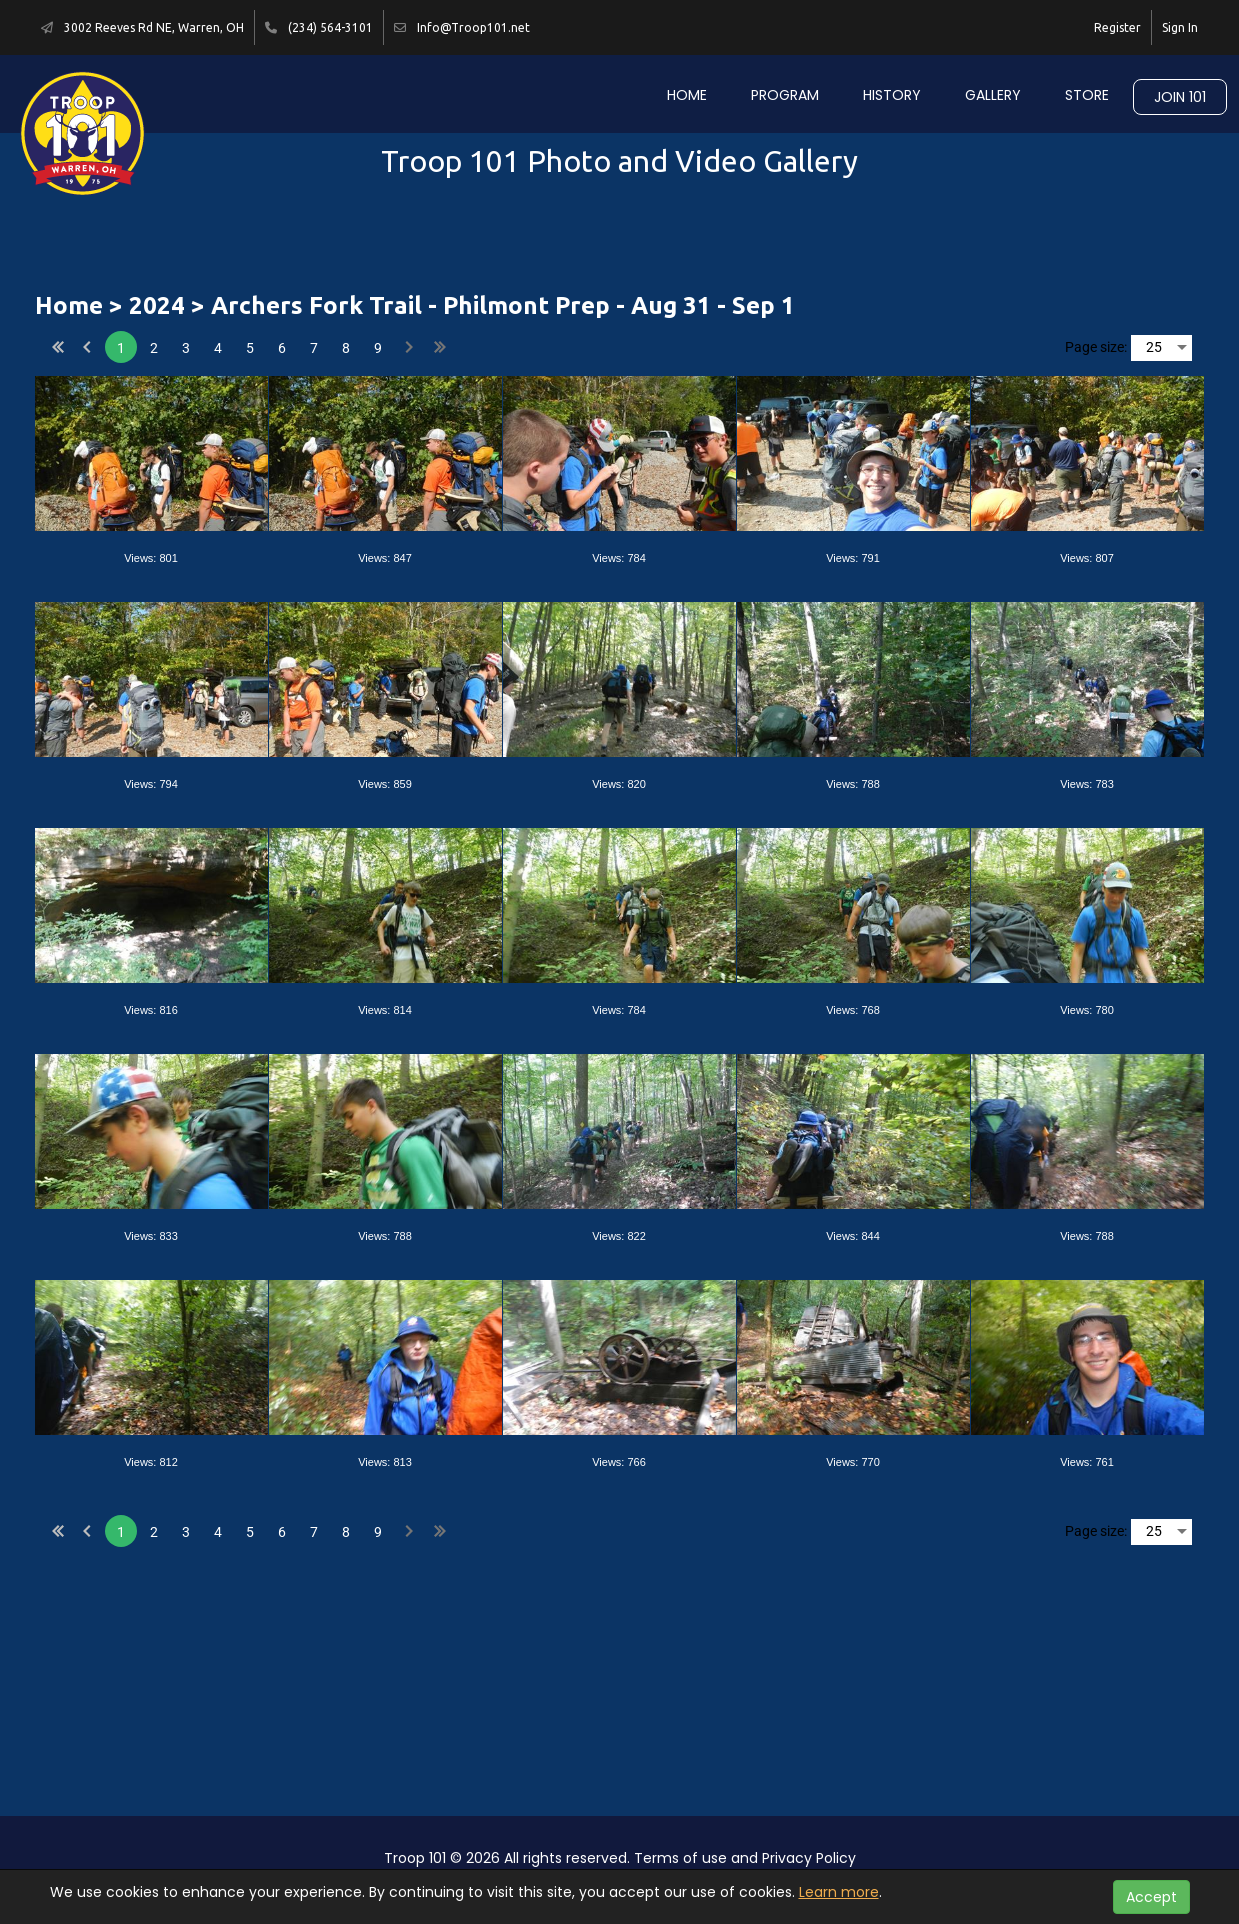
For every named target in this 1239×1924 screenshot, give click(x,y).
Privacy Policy (809, 1858)
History (892, 95)
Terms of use (680, 1858)
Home (687, 95)
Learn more (839, 1892)
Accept (1151, 1897)
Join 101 (1180, 97)
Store (1087, 95)
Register (1117, 27)
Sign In (1180, 27)
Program (785, 95)
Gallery (993, 95)
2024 (157, 305)
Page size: (1096, 347)
